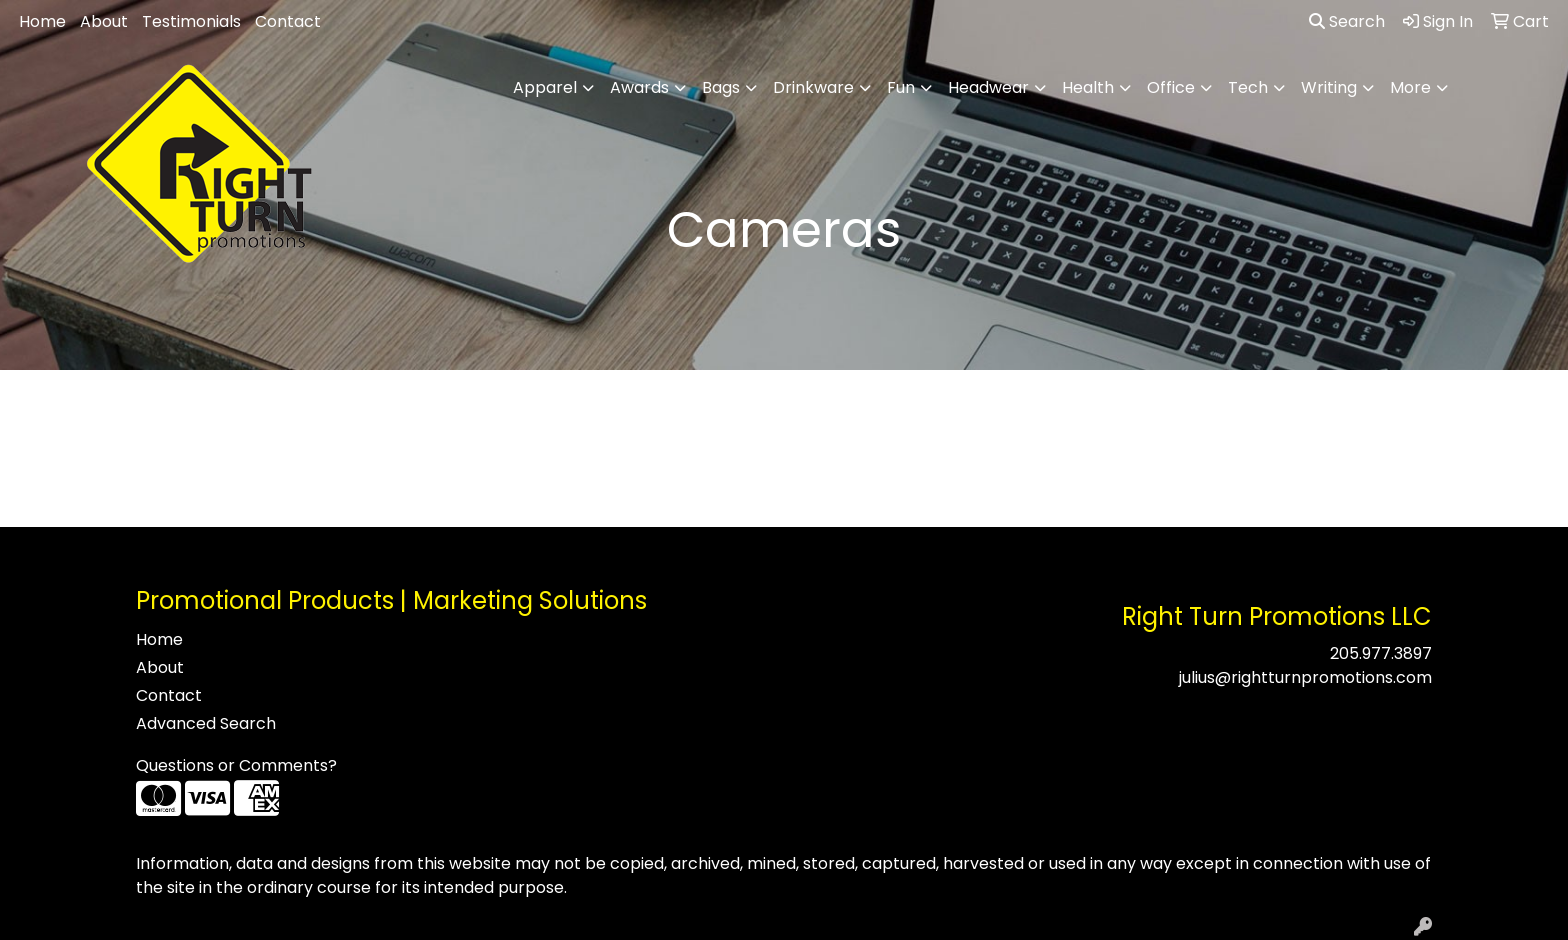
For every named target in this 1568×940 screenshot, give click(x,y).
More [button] (1410, 87)
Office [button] (1171, 87)
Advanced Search (206, 723)
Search (1347, 21)
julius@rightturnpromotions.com (1305, 677)
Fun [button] (901, 87)
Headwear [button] (988, 87)
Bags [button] (721, 87)
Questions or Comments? (236, 765)
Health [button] (1088, 87)
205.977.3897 (1381, 653)
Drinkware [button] (813, 87)
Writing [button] (1329, 87)
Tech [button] (1248, 87)
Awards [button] (639, 87)
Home (42, 21)
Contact (288, 21)
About (104, 21)
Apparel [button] (545, 87)
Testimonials (191, 21)
